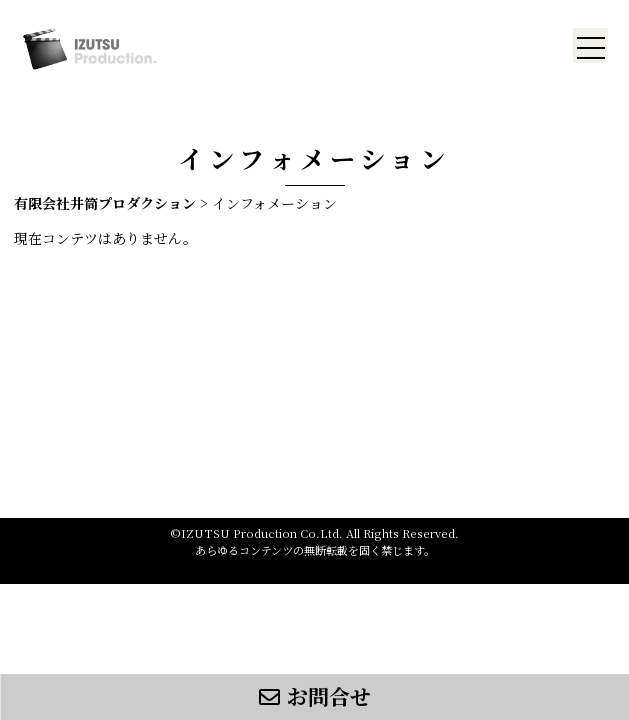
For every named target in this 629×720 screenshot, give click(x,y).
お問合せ (315, 696)
